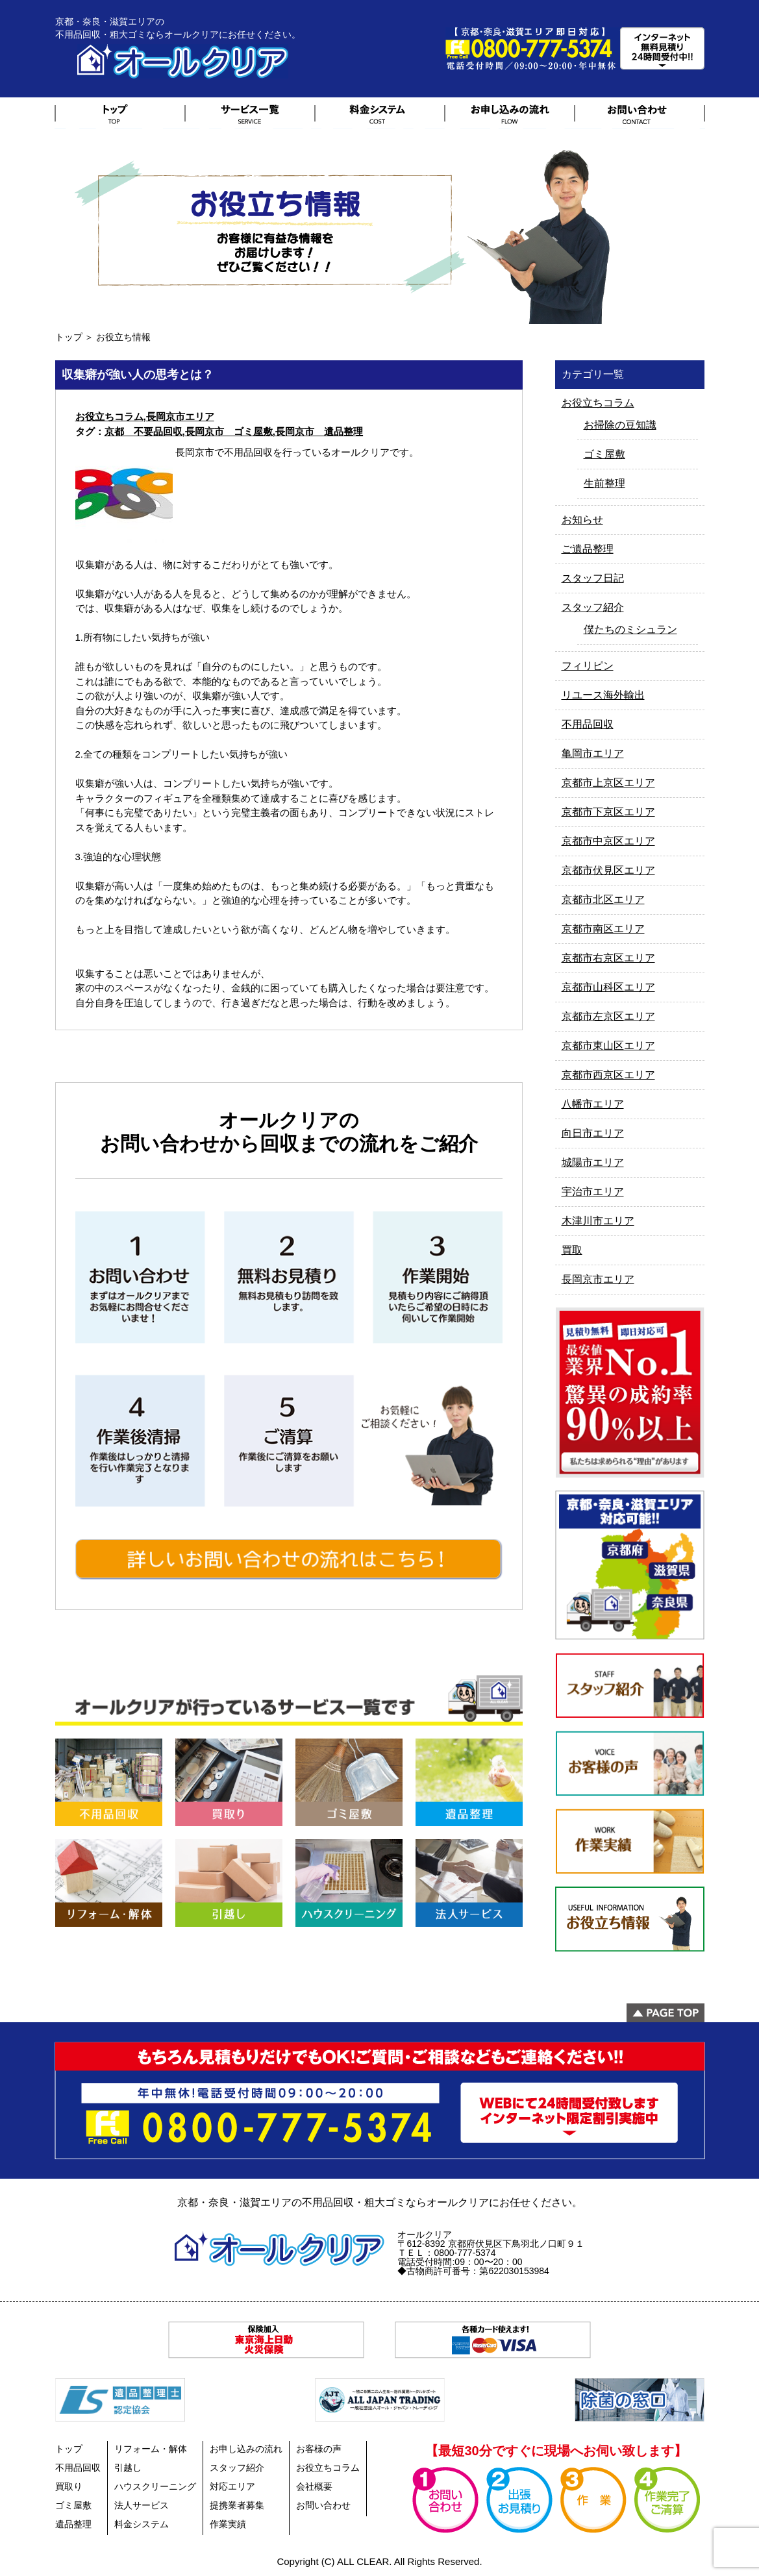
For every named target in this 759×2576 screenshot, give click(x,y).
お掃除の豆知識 (620, 424)
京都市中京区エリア (608, 841)
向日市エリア (593, 1133)
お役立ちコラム (109, 416)
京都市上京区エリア (608, 782)
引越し (128, 2467)
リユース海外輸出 (603, 694)
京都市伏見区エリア (608, 870)
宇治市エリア (593, 1191)
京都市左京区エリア (608, 1016)
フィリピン (588, 665)
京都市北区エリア (603, 899)
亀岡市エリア (593, 753)
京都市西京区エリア (608, 1074)
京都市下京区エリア (608, 811)
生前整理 (604, 483)
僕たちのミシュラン (630, 629)
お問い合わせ (323, 2505)
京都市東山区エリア (608, 1045)
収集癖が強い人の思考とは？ (138, 374)
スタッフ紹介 (593, 607)
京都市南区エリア (603, 928)
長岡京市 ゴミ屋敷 (229, 431)
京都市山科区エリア (608, 987)
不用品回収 (588, 724)
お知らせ (582, 519)
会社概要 (314, 2486)
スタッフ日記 (593, 578)
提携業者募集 (237, 2505)
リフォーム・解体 (150, 2449)
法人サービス (141, 2505)
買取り (68, 2486)
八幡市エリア (593, 1103)
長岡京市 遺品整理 (319, 431)
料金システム (141, 2524)
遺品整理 (73, 2524)
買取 (572, 1250)
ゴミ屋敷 (604, 454)
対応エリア (232, 2486)
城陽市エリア (593, 1162)
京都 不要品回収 (143, 431)
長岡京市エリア (180, 416)
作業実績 (228, 2524)
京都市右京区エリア (608, 957)
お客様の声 (319, 2449)
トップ (68, 337)
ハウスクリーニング (155, 2486)
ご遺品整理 (588, 548)
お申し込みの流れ (246, 2449)
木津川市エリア (598, 1220)
